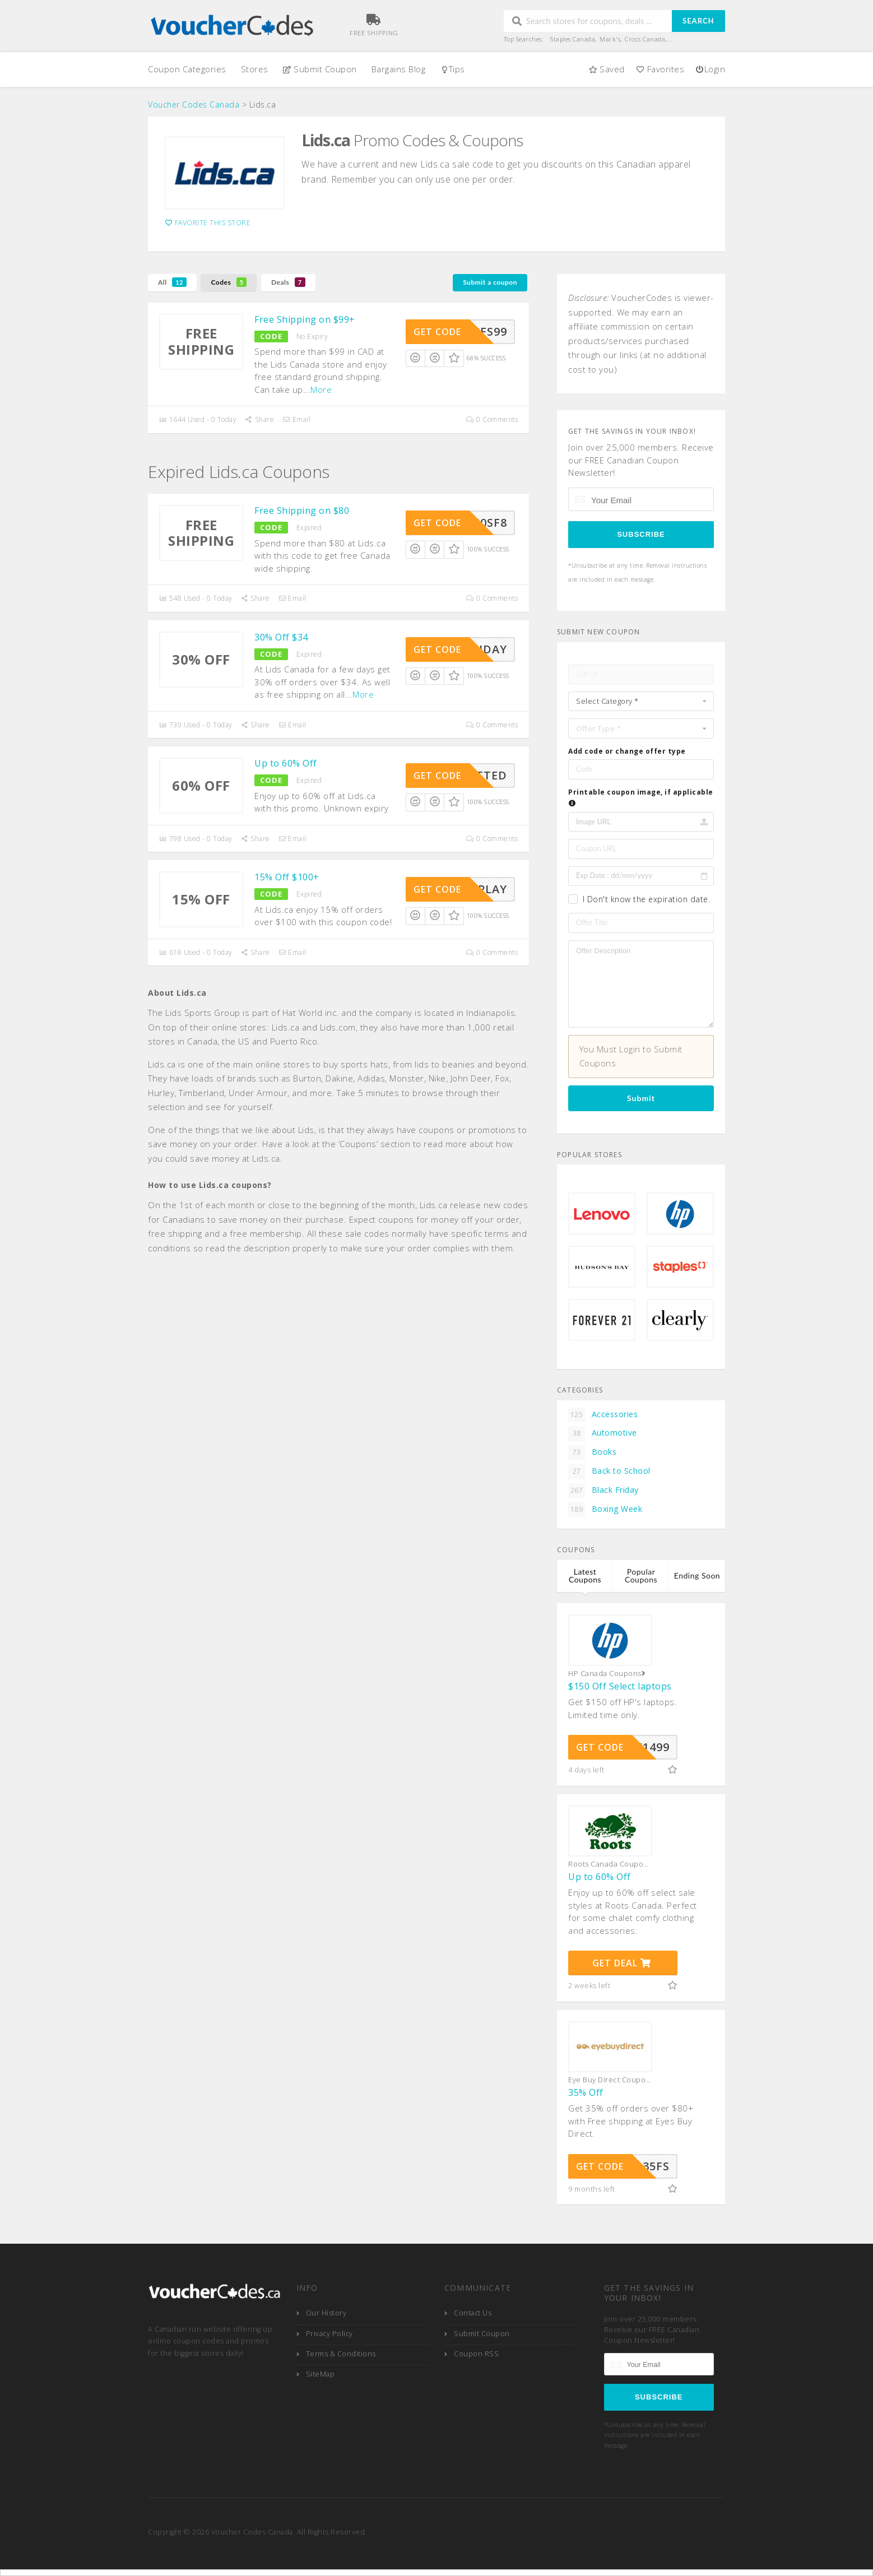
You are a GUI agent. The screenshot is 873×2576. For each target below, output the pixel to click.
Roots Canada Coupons (610, 1864)
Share (259, 419)
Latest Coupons (585, 1575)
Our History (326, 2313)
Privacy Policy (329, 2333)
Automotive (602, 1433)
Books (592, 1452)
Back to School (609, 1471)
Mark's (610, 39)
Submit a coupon (490, 282)
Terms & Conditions (341, 2354)
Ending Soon (697, 1575)
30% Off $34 (281, 637)
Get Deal (621, 1963)
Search (698, 20)
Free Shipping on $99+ (304, 319)
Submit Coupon (320, 69)
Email (296, 419)
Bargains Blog (399, 69)
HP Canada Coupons (608, 1673)
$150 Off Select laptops (620, 1686)
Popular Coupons (641, 1575)
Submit (641, 1098)
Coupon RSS (476, 2354)
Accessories (603, 1415)
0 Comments (492, 419)
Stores (254, 69)
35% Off (585, 2092)
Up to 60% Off (285, 763)
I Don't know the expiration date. (647, 899)
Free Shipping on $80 (301, 510)
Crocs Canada (645, 39)
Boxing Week (605, 1509)
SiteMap (320, 2374)
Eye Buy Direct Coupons (610, 2080)
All (172, 282)
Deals (288, 282)
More (321, 389)
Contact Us (472, 2313)
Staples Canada (572, 39)
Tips (452, 69)
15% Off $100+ (286, 877)
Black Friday (603, 1490)
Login (710, 69)
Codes (229, 282)
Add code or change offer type (627, 751)
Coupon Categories (187, 69)
